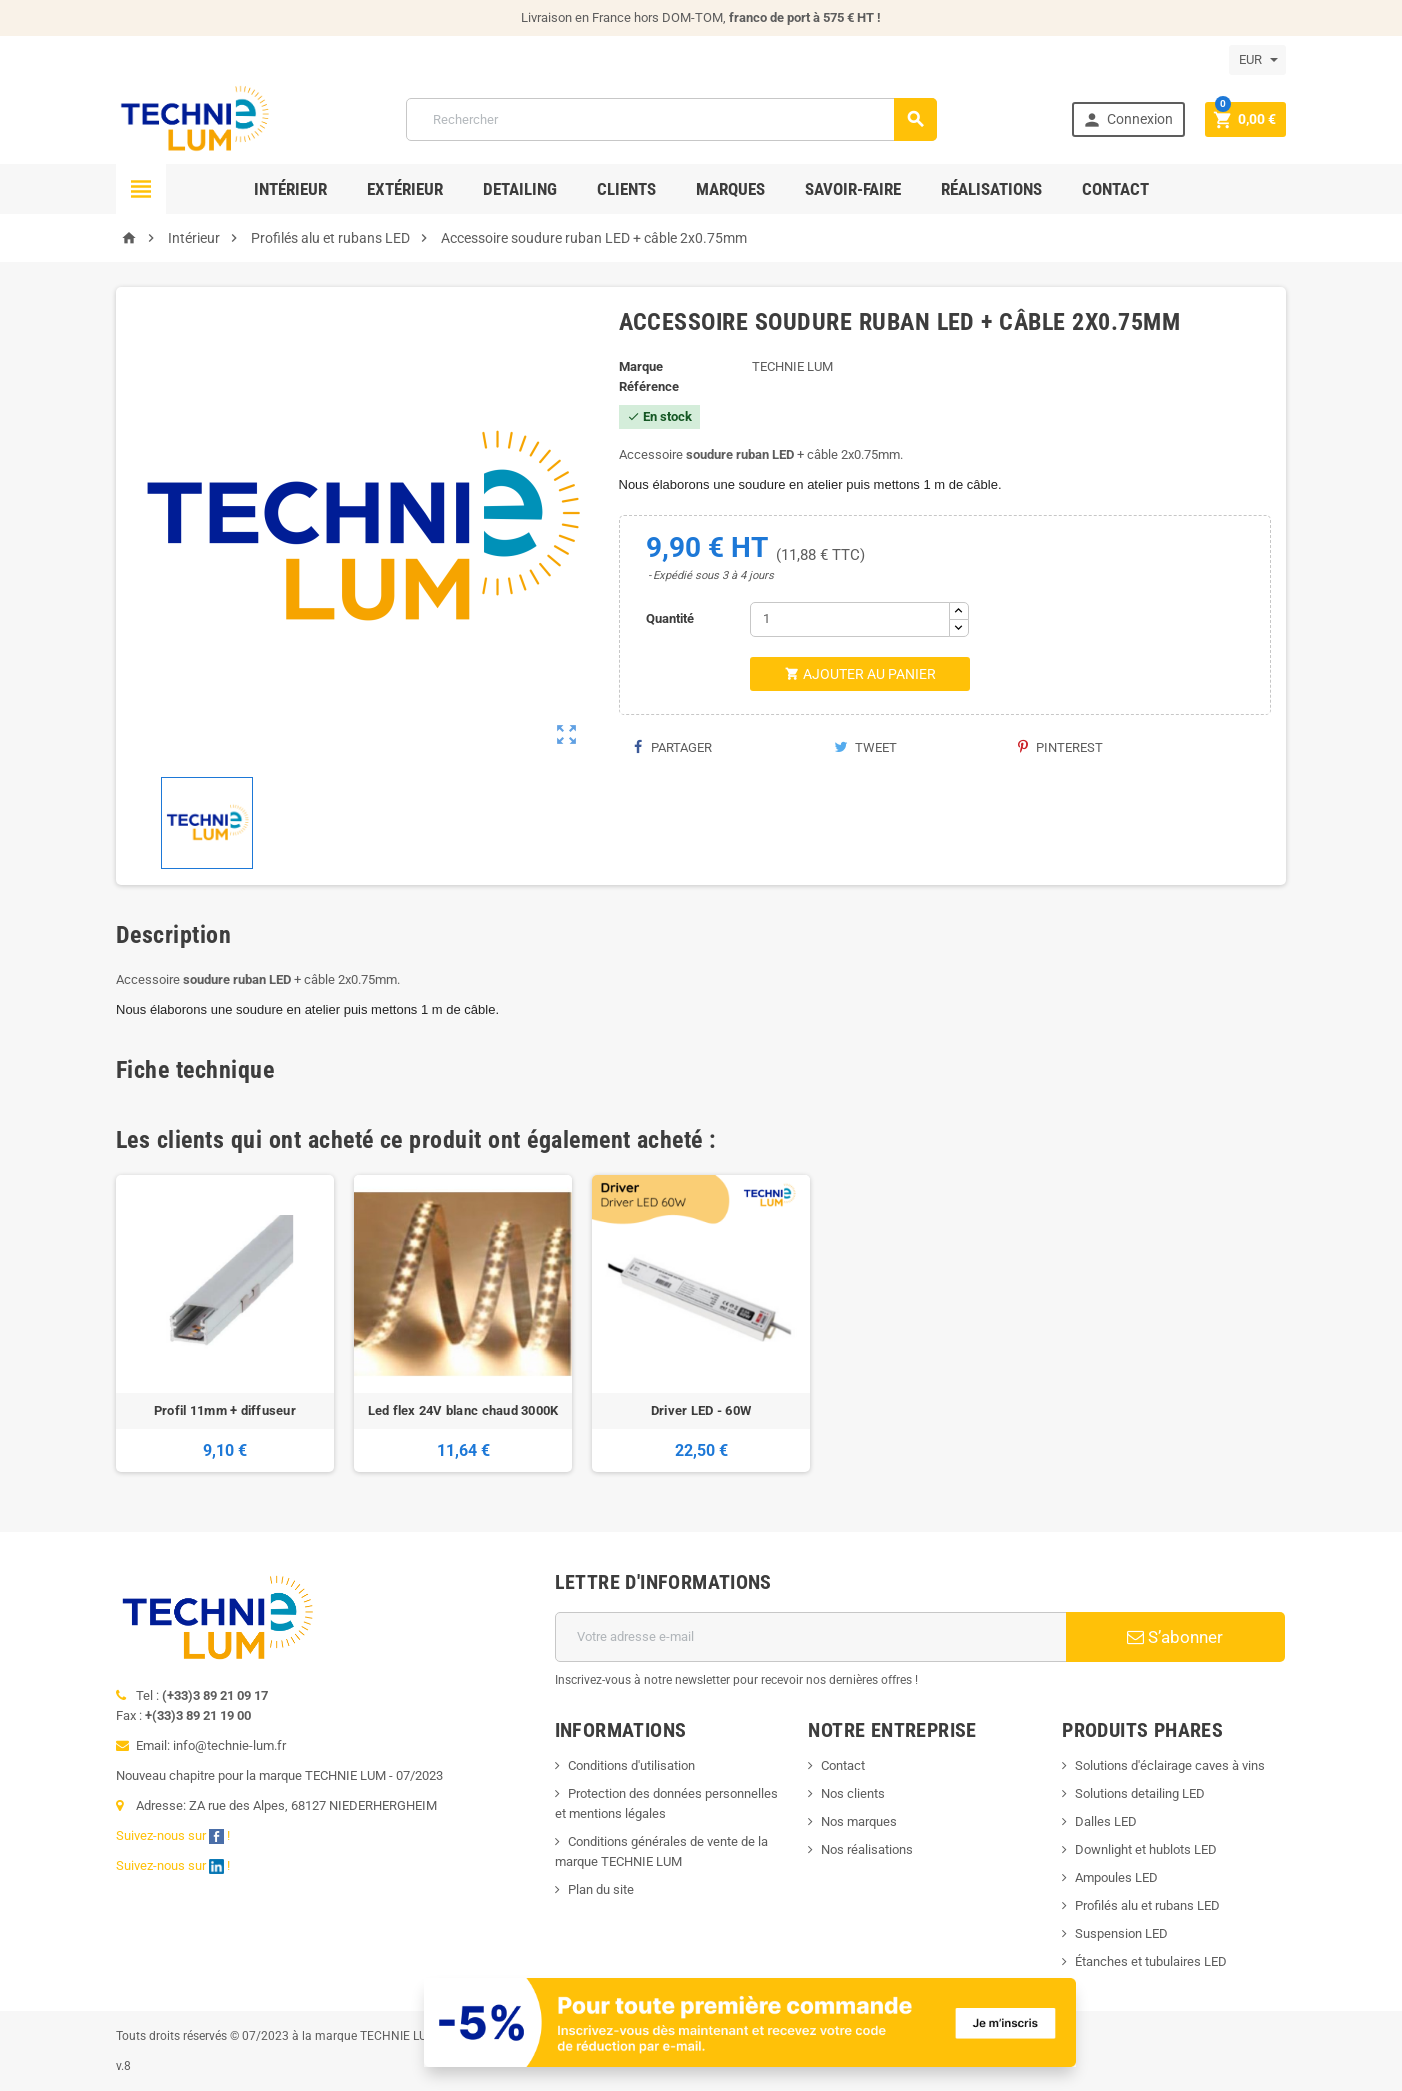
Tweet (865, 747)
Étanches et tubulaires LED (1151, 1961)
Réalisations (991, 189)
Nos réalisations (867, 1849)
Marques (730, 189)
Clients (626, 189)
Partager (673, 747)
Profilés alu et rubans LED (1147, 1905)
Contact (1115, 189)
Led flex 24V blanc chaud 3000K (463, 1410)
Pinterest (1060, 747)
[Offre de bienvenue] (750, 2021)
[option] (225, 1323)
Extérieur (405, 189)
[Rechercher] (672, 119)
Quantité (670, 618)
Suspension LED (1121, 1933)
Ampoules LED (1116, 1877)
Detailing (520, 189)
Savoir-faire (853, 189)
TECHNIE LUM (792, 366)
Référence (649, 386)
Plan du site (601, 1889)
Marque (641, 366)
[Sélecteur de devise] (1257, 60)
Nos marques (859, 1821)
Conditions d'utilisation (631, 1765)
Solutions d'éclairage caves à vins (1170, 1765)
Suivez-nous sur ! (174, 1835)
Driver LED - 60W (701, 1410)
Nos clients (853, 1793)
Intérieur (290, 189)
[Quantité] (850, 619)
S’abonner (1175, 1637)
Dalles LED (1106, 1821)
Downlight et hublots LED (1146, 1849)
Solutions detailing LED (1140, 1793)
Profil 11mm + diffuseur (225, 1410)
